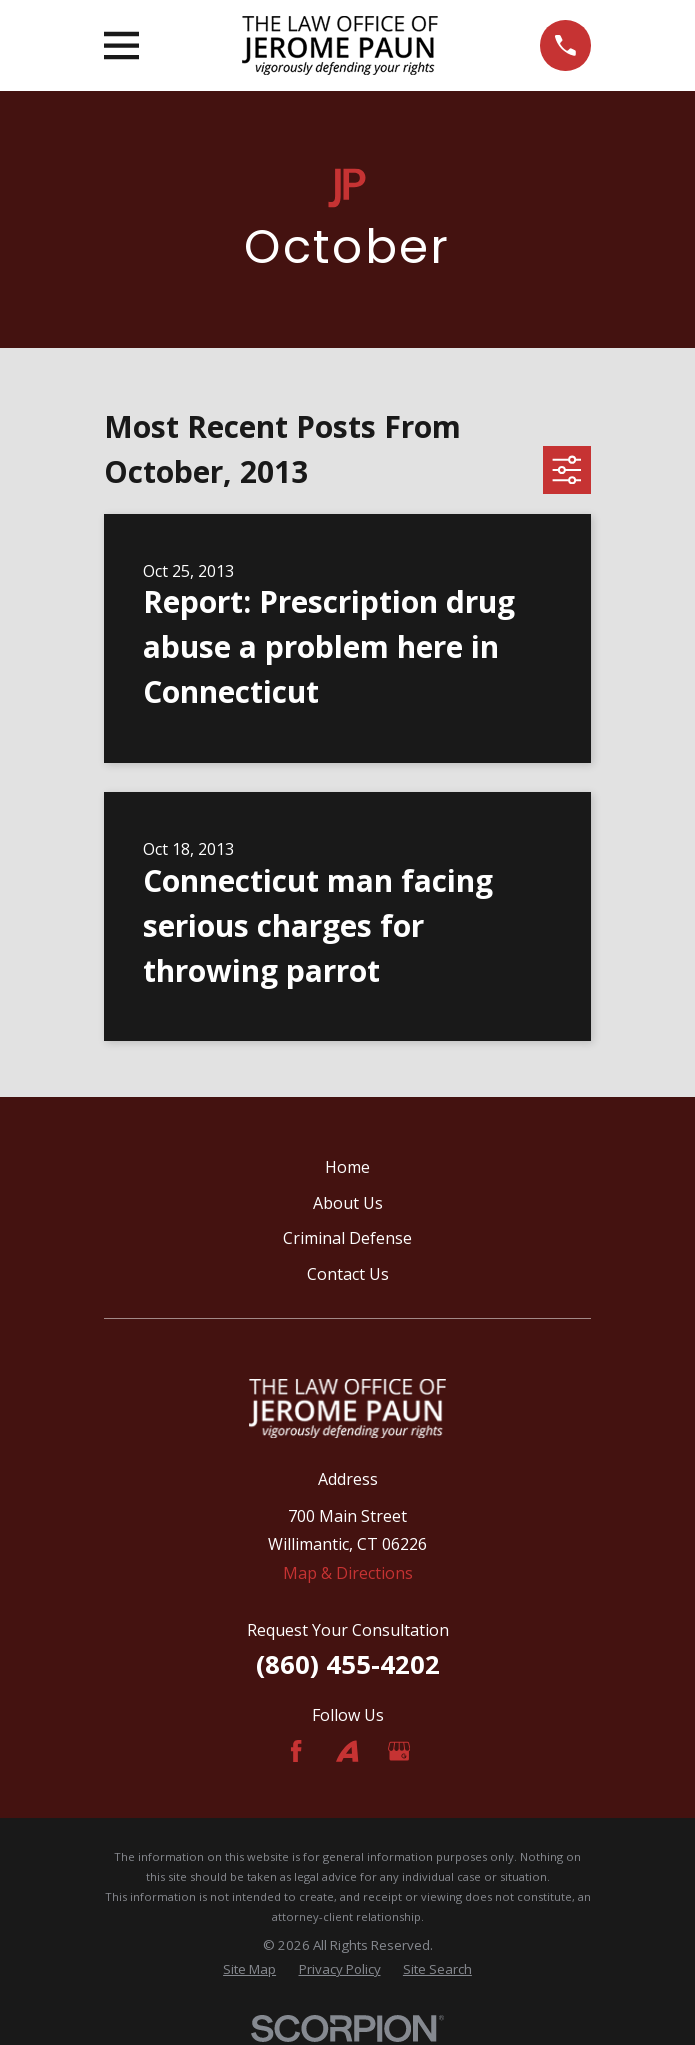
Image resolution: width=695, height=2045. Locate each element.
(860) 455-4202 (348, 1664)
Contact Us (348, 1274)
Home (347, 1167)
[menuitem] (249, 1970)
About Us (348, 1203)
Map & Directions (348, 1573)
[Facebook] (296, 1751)
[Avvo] (347, 1751)
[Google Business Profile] (399, 1751)
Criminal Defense (347, 1238)
